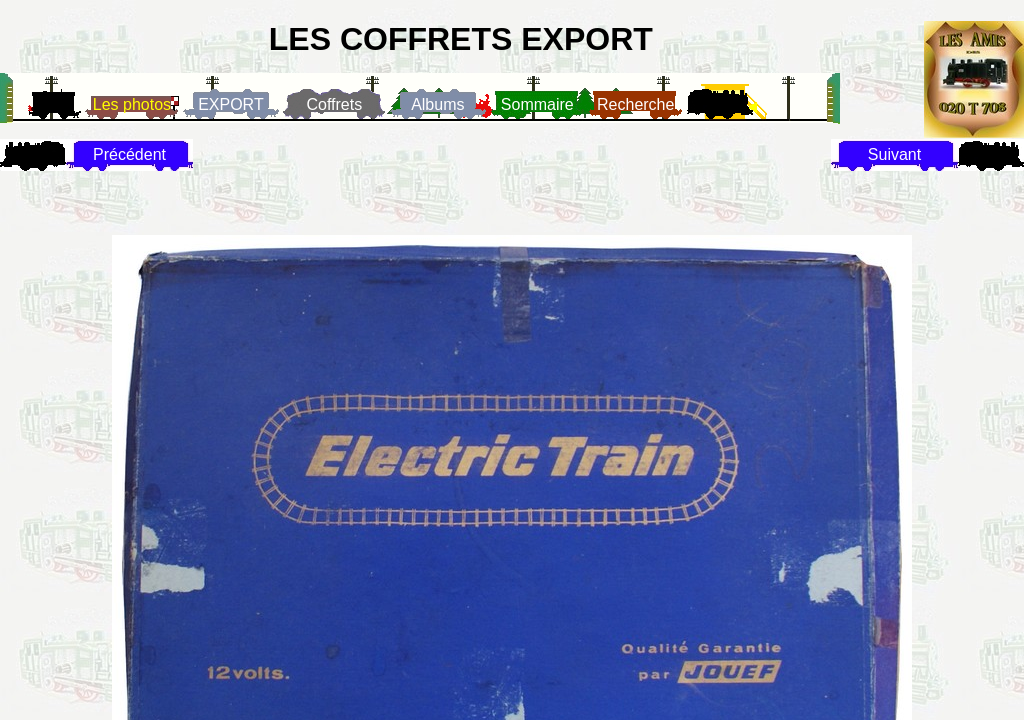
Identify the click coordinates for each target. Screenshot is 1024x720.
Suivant (894, 154)
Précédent (129, 154)
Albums (437, 104)
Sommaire (537, 104)
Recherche (635, 104)
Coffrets (334, 104)
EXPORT (231, 104)
